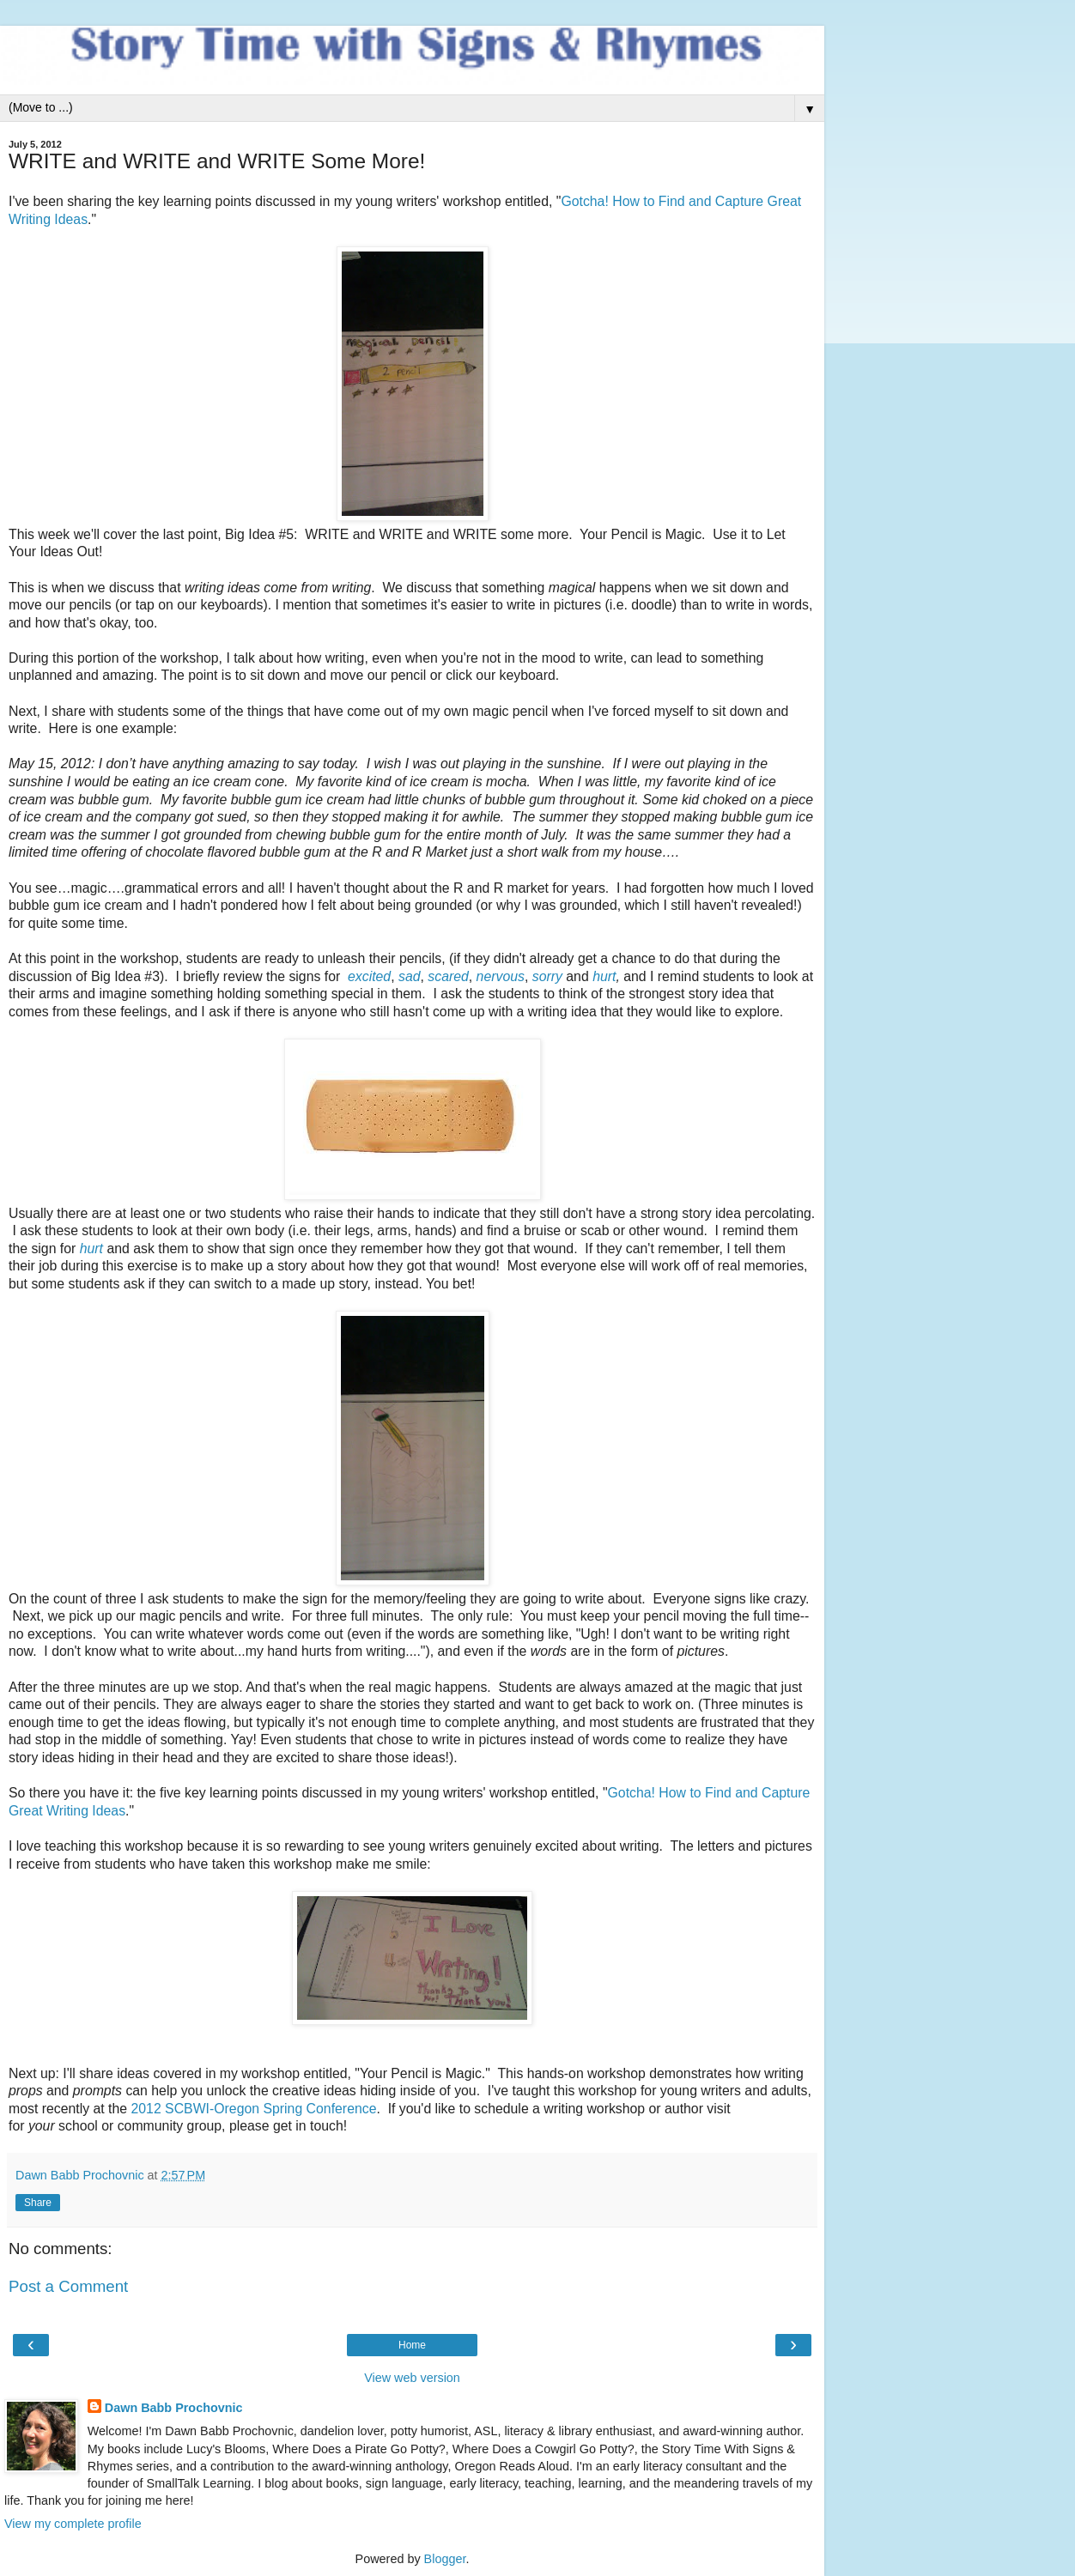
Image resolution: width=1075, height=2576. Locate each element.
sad (409, 976)
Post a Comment (68, 2286)
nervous (501, 976)
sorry (547, 976)
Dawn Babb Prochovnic (174, 2408)
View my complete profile (73, 2524)
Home (412, 2345)
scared (448, 976)
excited (369, 976)
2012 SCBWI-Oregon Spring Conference (254, 2108)
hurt (604, 976)
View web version (412, 2378)
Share (38, 2203)
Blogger (445, 2559)
